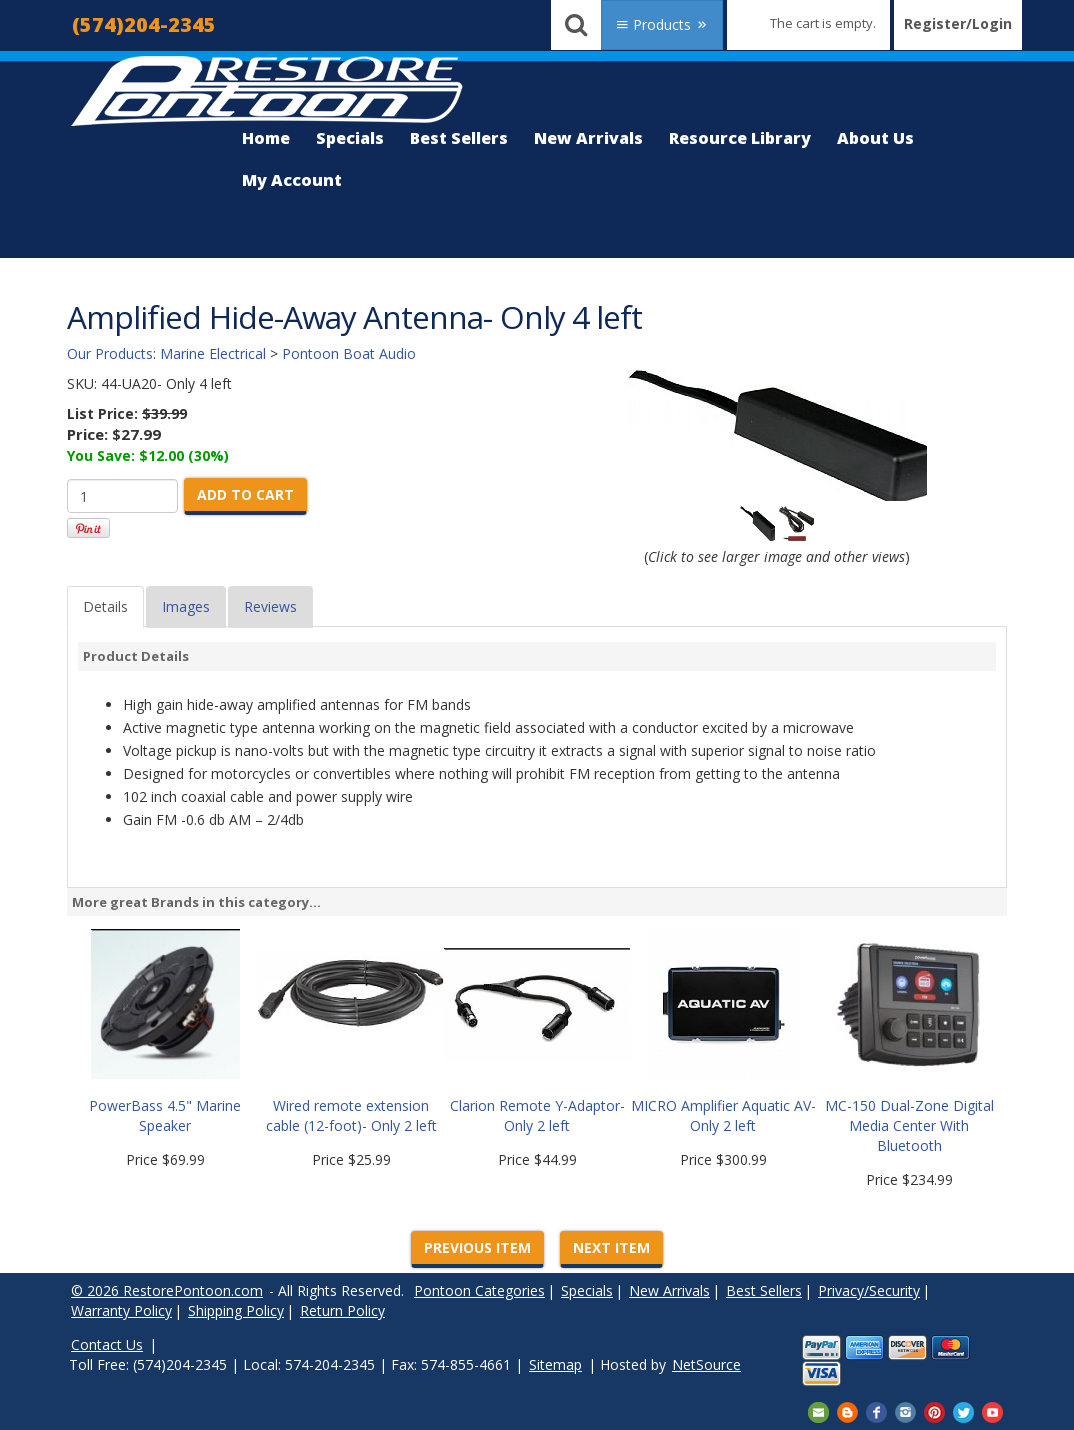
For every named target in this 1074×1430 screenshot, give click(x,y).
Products (662, 24)
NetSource (706, 1364)
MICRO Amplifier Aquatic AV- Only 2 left (723, 1115)
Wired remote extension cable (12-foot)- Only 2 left (351, 1115)
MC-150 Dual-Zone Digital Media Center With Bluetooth (909, 1125)
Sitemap (555, 1364)
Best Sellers (459, 138)
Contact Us (107, 1344)
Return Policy (342, 1310)
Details (105, 606)
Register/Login (958, 23)
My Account (292, 180)
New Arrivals (588, 138)
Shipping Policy (236, 1310)
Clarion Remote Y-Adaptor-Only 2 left (537, 1115)
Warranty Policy (121, 1310)
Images (186, 606)
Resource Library (740, 138)
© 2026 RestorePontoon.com (167, 1290)
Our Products (110, 353)
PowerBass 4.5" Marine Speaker (165, 1115)
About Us (875, 138)
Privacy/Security (869, 1290)
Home (266, 138)
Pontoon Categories (479, 1290)
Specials (350, 138)
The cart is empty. (823, 23)
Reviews (270, 606)
